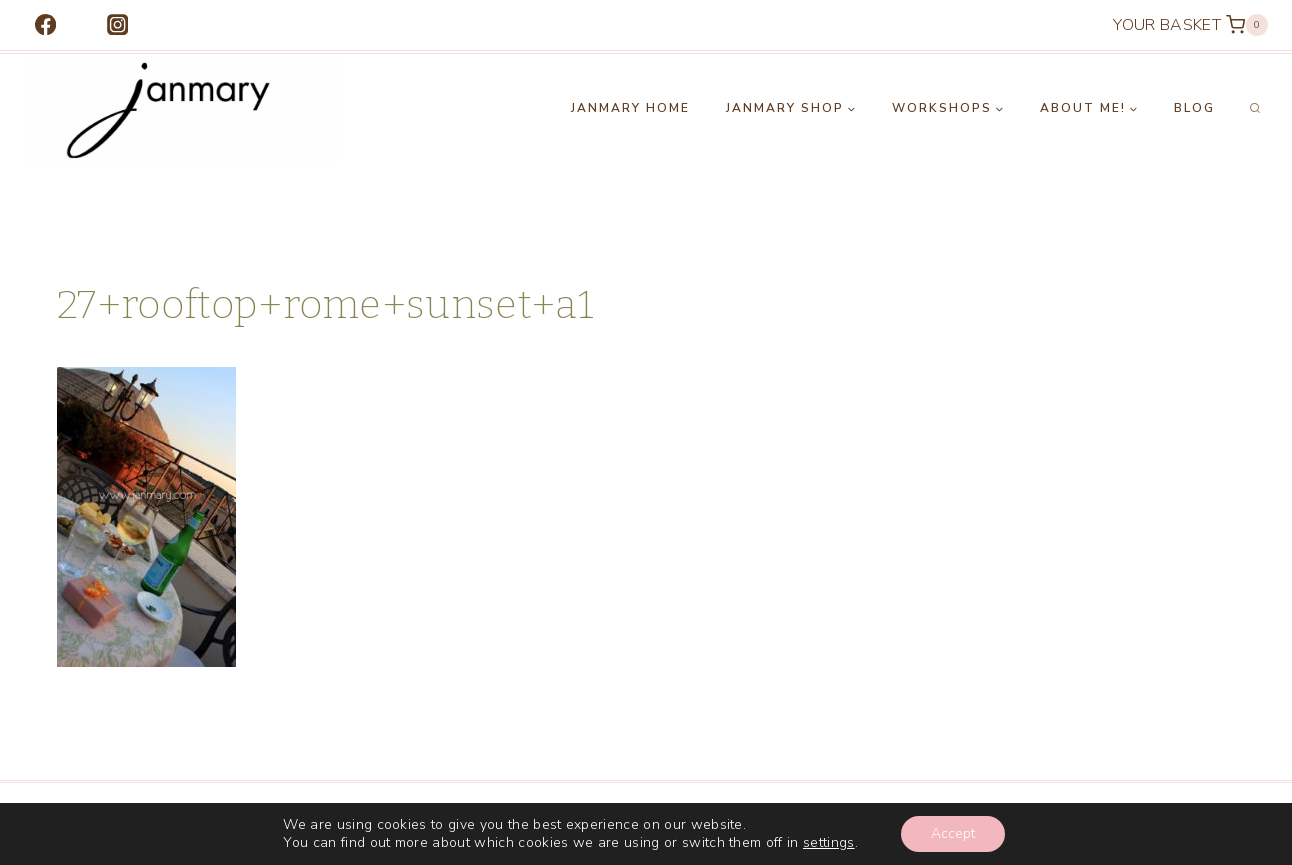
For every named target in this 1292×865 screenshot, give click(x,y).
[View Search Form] (1255, 109)
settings (829, 843)
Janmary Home (630, 108)
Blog (1194, 108)
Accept (953, 833)
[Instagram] (117, 25)
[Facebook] (45, 25)
